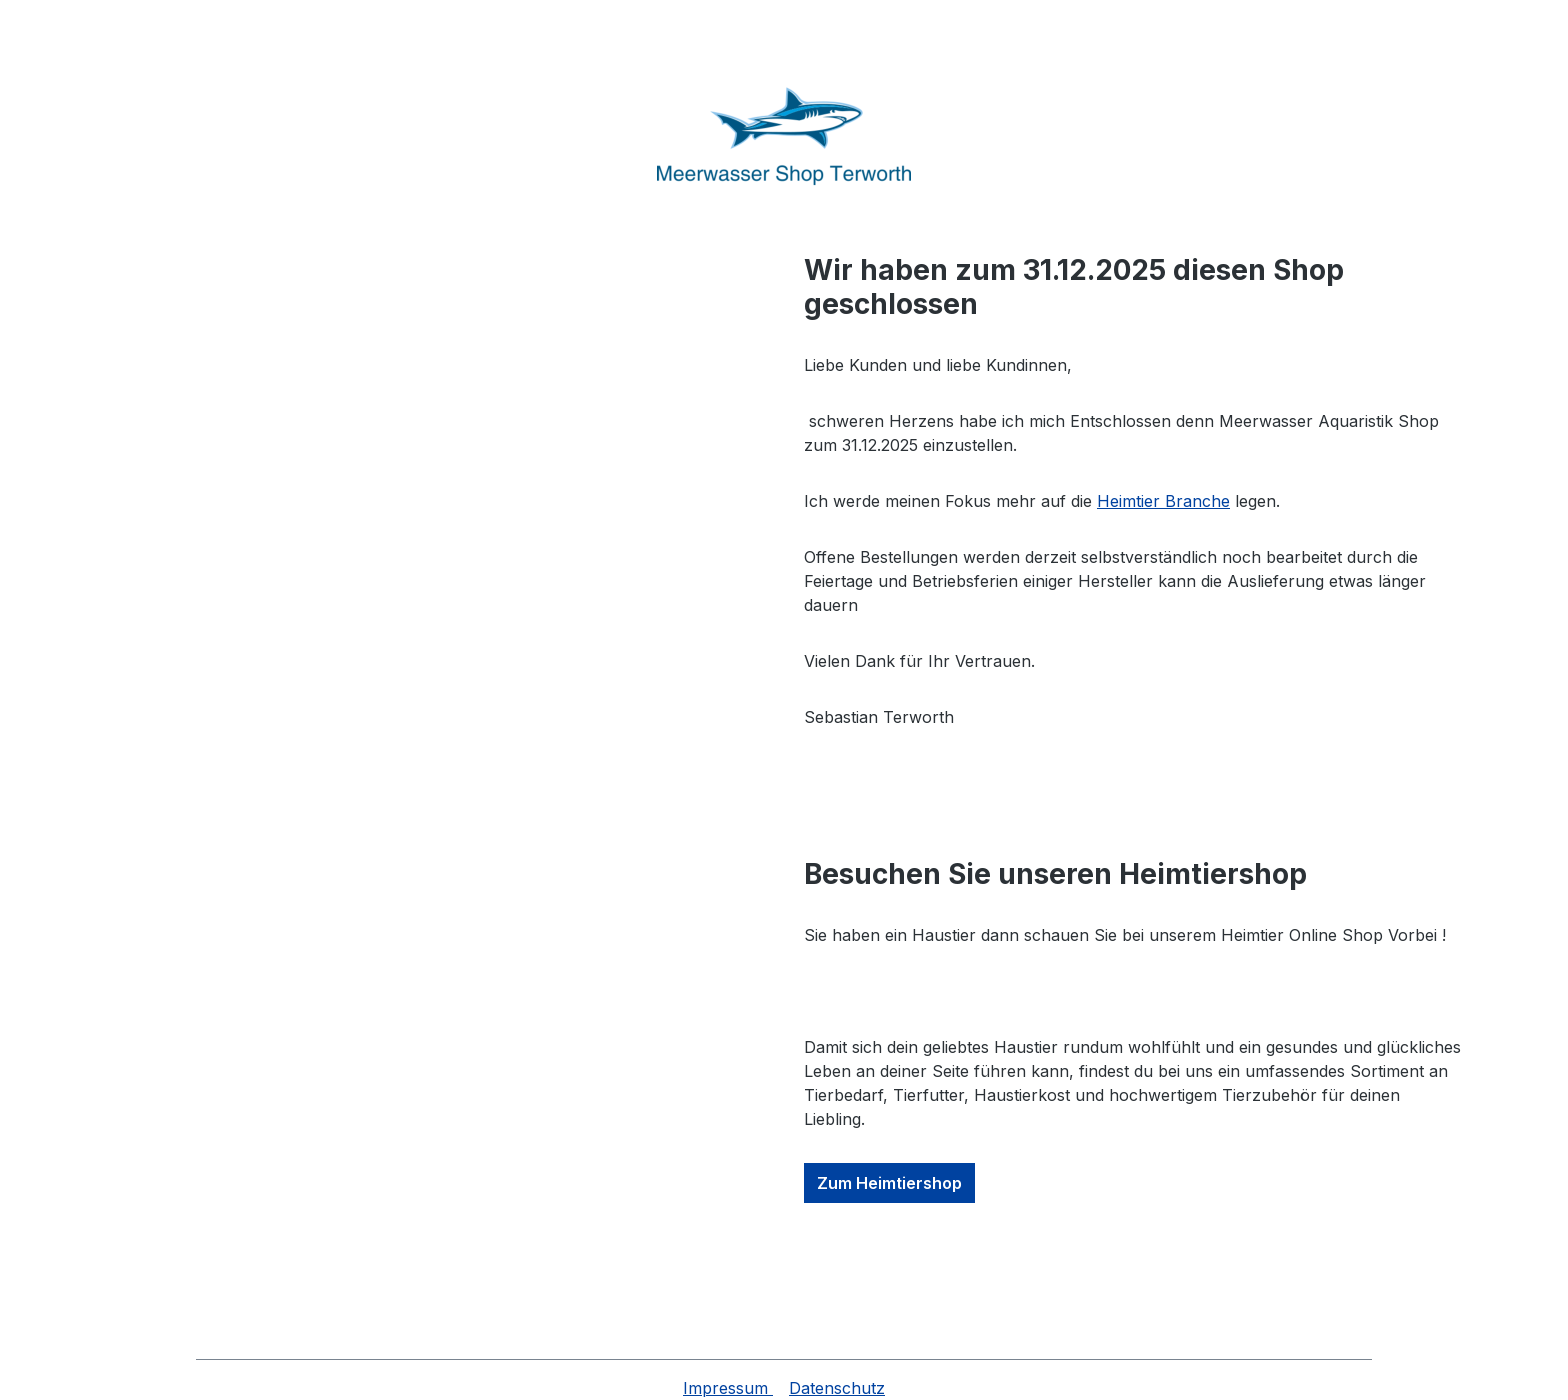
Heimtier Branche (1163, 501)
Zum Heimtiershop (889, 1183)
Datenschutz (837, 1388)
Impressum (728, 1388)
